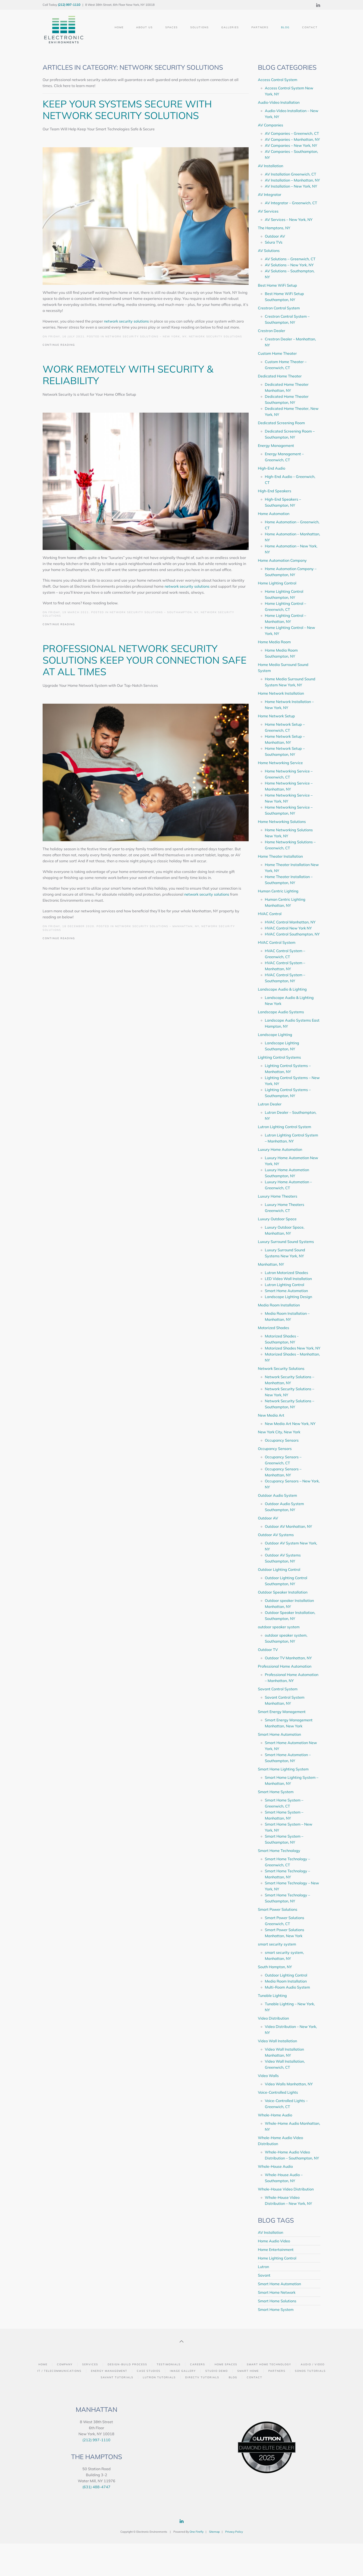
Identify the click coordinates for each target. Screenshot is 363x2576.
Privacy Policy (234, 2531)
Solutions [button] (199, 27)
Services (90, 2364)
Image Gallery (183, 2370)
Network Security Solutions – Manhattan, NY (157, 926)
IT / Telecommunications (59, 2370)
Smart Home (248, 2370)
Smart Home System (276, 2309)
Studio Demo (216, 2370)
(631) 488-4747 (96, 2487)
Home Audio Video (274, 2241)
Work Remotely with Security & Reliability (128, 375)
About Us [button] (144, 27)
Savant (264, 2275)
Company (65, 2364)
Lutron (263, 2266)
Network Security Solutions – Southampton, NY (154, 612)
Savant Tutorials (117, 2377)
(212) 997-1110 (96, 2440)
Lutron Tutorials (159, 2377)
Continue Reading (59, 344)
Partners (260, 27)
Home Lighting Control (277, 2258)
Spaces (171, 27)
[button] (181, 2341)
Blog (285, 27)
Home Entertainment (276, 2249)
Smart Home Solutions (277, 2301)
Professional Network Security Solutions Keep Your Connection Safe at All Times (145, 660)
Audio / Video (313, 2364)
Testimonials (169, 2364)
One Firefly (196, 2531)
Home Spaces (226, 2364)
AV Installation (270, 2232)
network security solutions (126, 321)
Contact (310, 27)
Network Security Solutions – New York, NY (146, 336)
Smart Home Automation (279, 2283)
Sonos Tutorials (310, 2370)
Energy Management (109, 2370)
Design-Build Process (127, 2364)
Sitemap (214, 2531)
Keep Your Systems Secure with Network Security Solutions (127, 110)
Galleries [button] (230, 27)
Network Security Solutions (215, 336)
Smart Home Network (276, 2292)
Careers (197, 2364)
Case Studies (148, 2370)
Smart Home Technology (269, 2364)
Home (119, 27)
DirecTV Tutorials (202, 2377)
